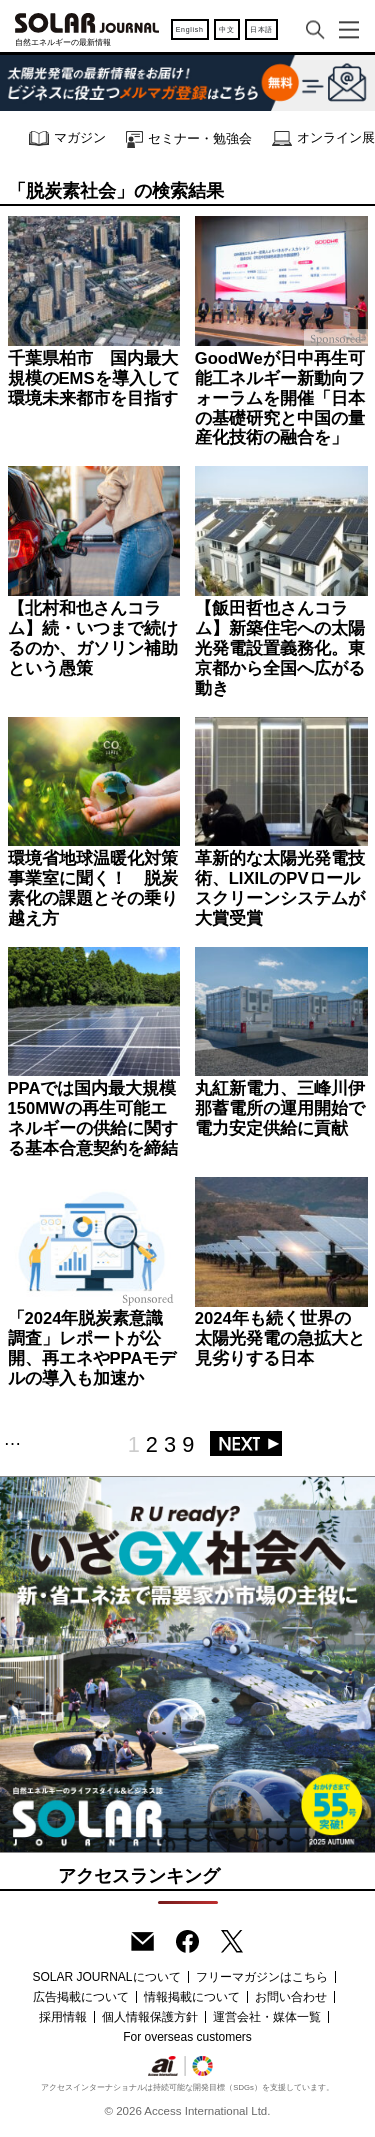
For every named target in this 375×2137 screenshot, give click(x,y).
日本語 (261, 29)
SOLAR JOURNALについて (106, 1977)
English (190, 29)
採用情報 (63, 2017)
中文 (226, 29)
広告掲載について (81, 1997)
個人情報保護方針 (150, 2017)
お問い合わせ (291, 1997)
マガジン (67, 138)
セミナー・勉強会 (189, 139)
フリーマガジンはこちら (262, 1977)
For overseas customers (187, 2037)
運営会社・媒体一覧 (267, 2017)
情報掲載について (192, 1997)
